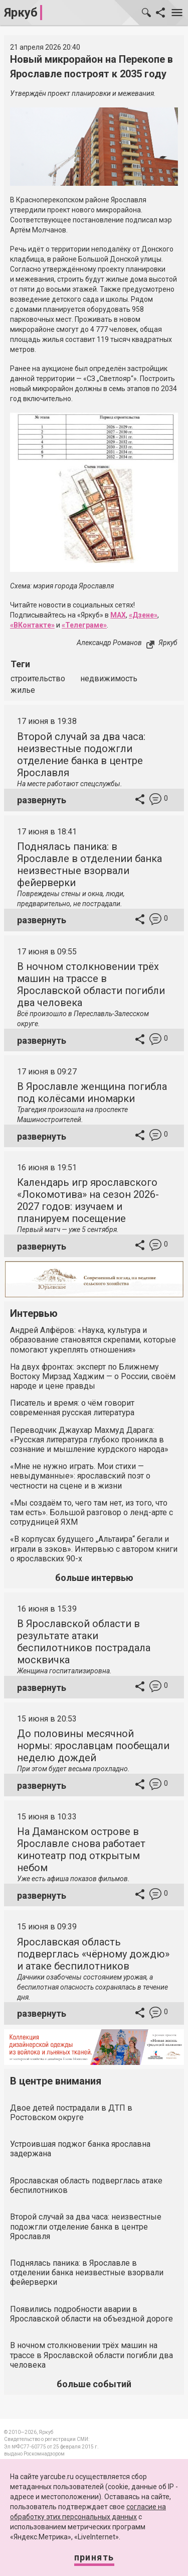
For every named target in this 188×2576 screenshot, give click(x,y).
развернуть (41, 800)
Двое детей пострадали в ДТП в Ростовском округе (71, 2112)
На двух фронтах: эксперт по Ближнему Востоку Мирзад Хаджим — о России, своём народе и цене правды (92, 1376)
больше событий (94, 2384)
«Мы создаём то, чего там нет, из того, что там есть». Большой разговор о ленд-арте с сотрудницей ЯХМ (91, 1512)
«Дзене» (143, 615)
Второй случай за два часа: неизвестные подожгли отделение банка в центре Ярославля (81, 754)
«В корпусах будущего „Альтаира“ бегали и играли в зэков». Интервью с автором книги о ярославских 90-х (93, 1548)
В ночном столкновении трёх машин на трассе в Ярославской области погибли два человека (91, 984)
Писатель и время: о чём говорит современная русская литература (72, 1407)
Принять (94, 2557)
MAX (118, 615)
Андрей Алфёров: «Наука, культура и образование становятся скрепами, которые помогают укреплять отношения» (93, 1339)
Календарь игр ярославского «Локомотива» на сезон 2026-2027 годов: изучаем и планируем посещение (88, 1200)
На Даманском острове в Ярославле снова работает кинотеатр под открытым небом (81, 1849)
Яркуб (21, 13)
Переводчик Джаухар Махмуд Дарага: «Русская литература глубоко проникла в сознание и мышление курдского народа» (89, 1439)
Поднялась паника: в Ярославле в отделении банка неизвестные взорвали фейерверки (89, 864)
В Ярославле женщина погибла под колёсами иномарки (92, 1092)
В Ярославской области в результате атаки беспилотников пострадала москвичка (83, 1642)
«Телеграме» (84, 625)
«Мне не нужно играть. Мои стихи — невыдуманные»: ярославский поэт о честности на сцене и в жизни (80, 1475)
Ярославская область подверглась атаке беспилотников (86, 2185)
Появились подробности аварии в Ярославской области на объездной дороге (91, 2313)
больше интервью (94, 1577)
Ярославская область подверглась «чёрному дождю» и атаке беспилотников (93, 1954)
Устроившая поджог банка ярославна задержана (80, 2148)
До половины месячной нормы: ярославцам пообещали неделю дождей (93, 1746)
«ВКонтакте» (32, 625)
